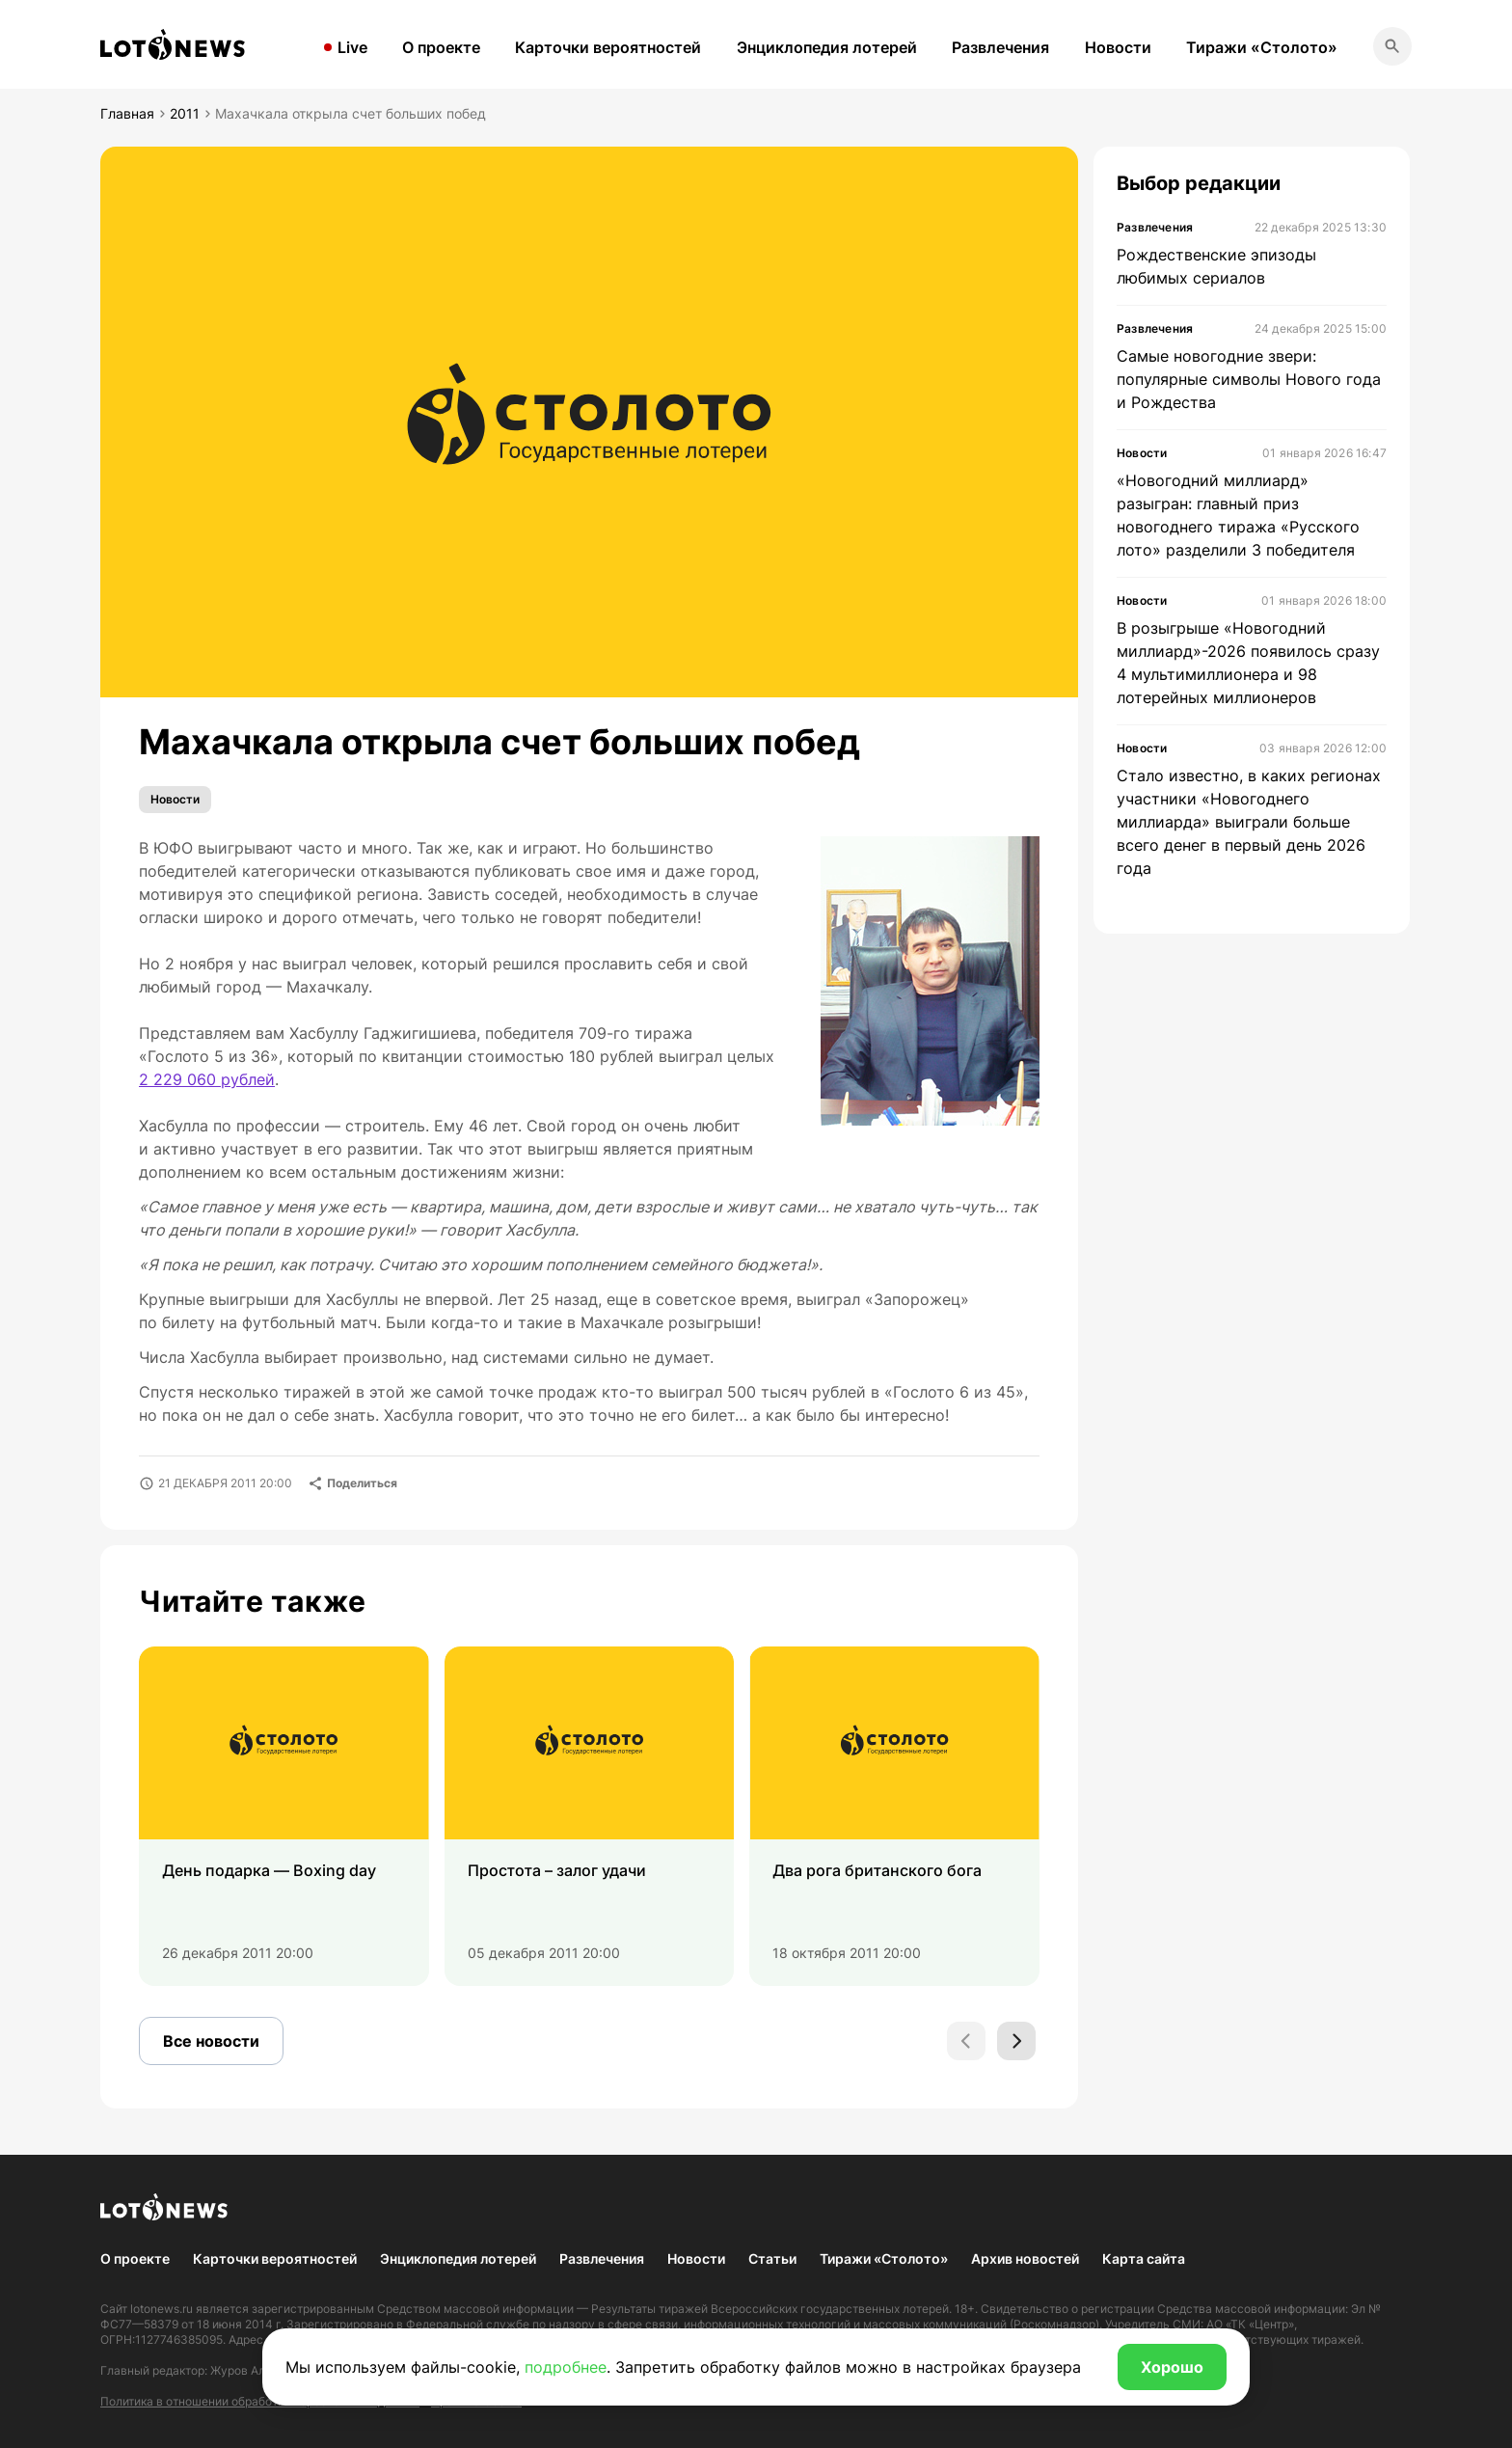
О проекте (441, 47)
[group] (284, 1816)
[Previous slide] (966, 2041)
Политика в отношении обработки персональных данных (259, 2401)
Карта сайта (1143, 2258)
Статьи (772, 2258)
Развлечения (1000, 47)
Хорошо (1172, 2367)
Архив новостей (1025, 2258)
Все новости (211, 2041)
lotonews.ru (161, 2308)
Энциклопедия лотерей (827, 47)
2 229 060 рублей (207, 1079)
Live (352, 47)
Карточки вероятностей (608, 47)
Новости (1118, 47)
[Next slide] (1016, 2041)
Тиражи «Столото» (1261, 47)
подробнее (566, 2367)
